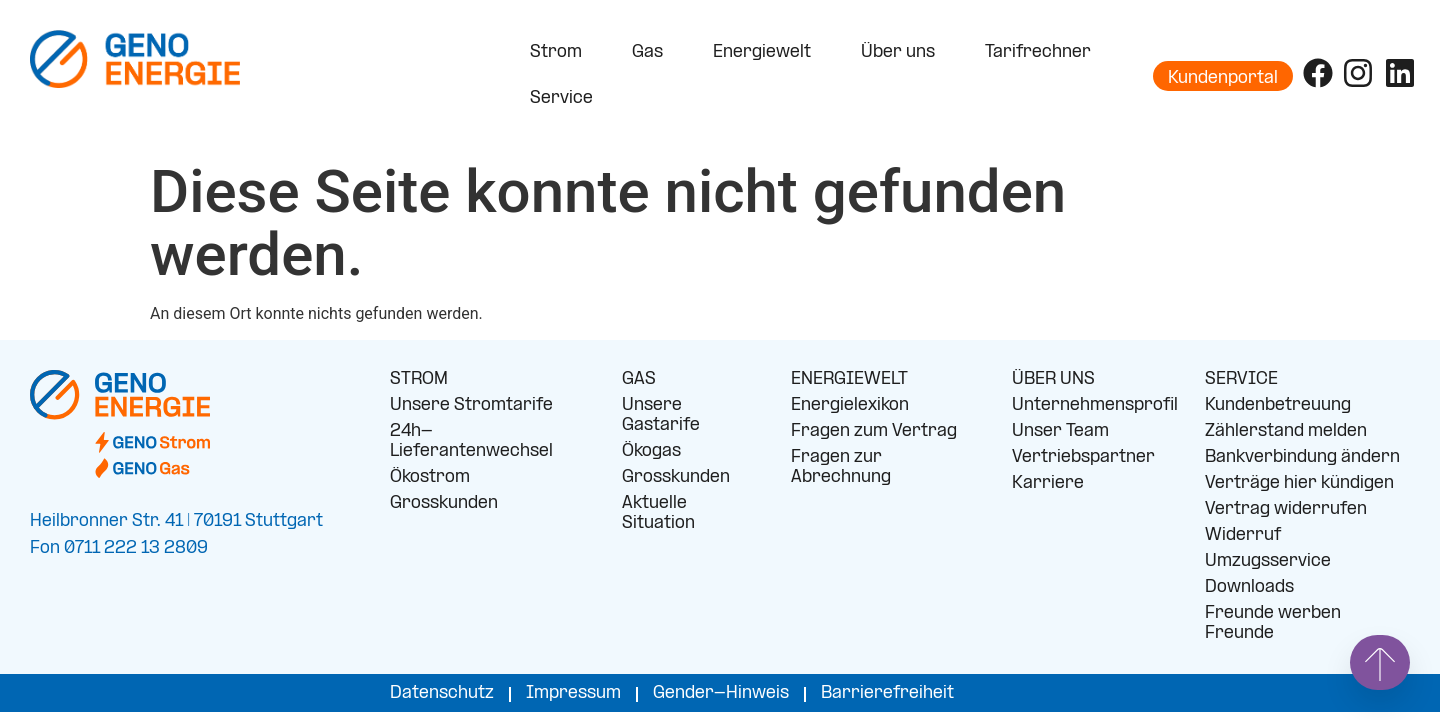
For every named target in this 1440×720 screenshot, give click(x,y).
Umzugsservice (1268, 561)
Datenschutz (442, 693)
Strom (561, 53)
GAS (639, 379)
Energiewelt (767, 53)
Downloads (1249, 587)
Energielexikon (850, 405)
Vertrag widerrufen (1286, 509)
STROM (419, 379)
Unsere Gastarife (661, 415)
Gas (652, 53)
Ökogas (651, 451)
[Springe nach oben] (1380, 662)
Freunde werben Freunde (1273, 623)
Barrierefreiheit (887, 693)
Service (566, 99)
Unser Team (1060, 431)
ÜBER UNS (1053, 379)
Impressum (573, 693)
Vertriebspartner (1083, 457)
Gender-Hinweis (721, 693)
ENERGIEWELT (849, 379)
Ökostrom (430, 477)
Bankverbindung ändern (1302, 457)
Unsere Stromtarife (471, 405)
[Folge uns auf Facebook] (1318, 73)
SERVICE (1241, 379)
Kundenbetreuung (1278, 405)
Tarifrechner (1038, 52)
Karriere (1048, 483)
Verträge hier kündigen (1299, 483)
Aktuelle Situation (658, 513)
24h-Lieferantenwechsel (471, 441)
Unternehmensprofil (1093, 405)
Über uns (903, 53)
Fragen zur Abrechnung (841, 467)
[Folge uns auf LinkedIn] (1400, 73)
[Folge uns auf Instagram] (1358, 73)
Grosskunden (444, 503)
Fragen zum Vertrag (874, 431)
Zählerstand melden (1286, 431)
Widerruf (1243, 535)
